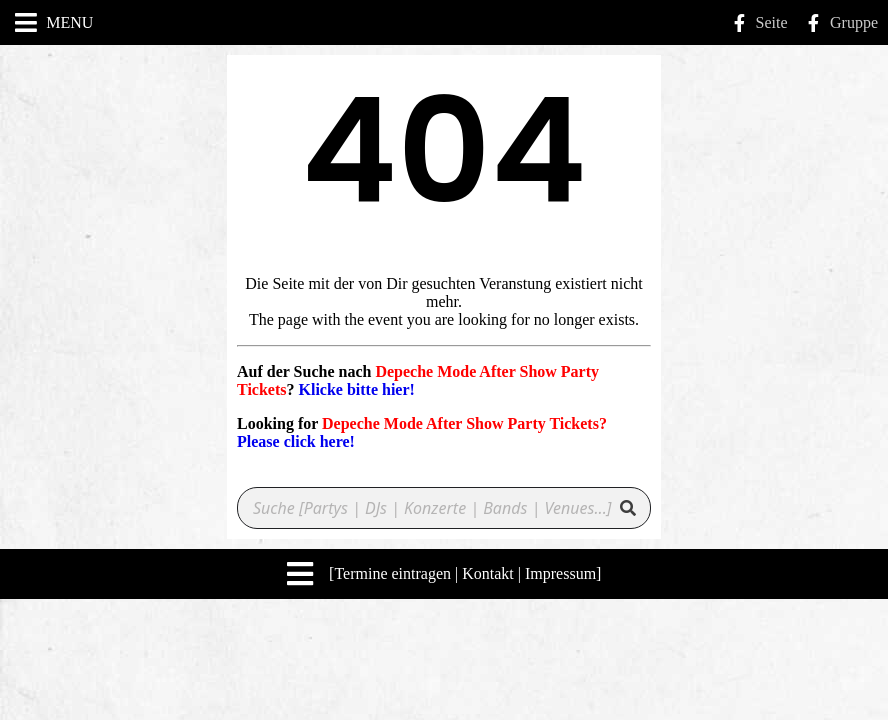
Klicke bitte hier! (356, 389)
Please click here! (296, 441)
